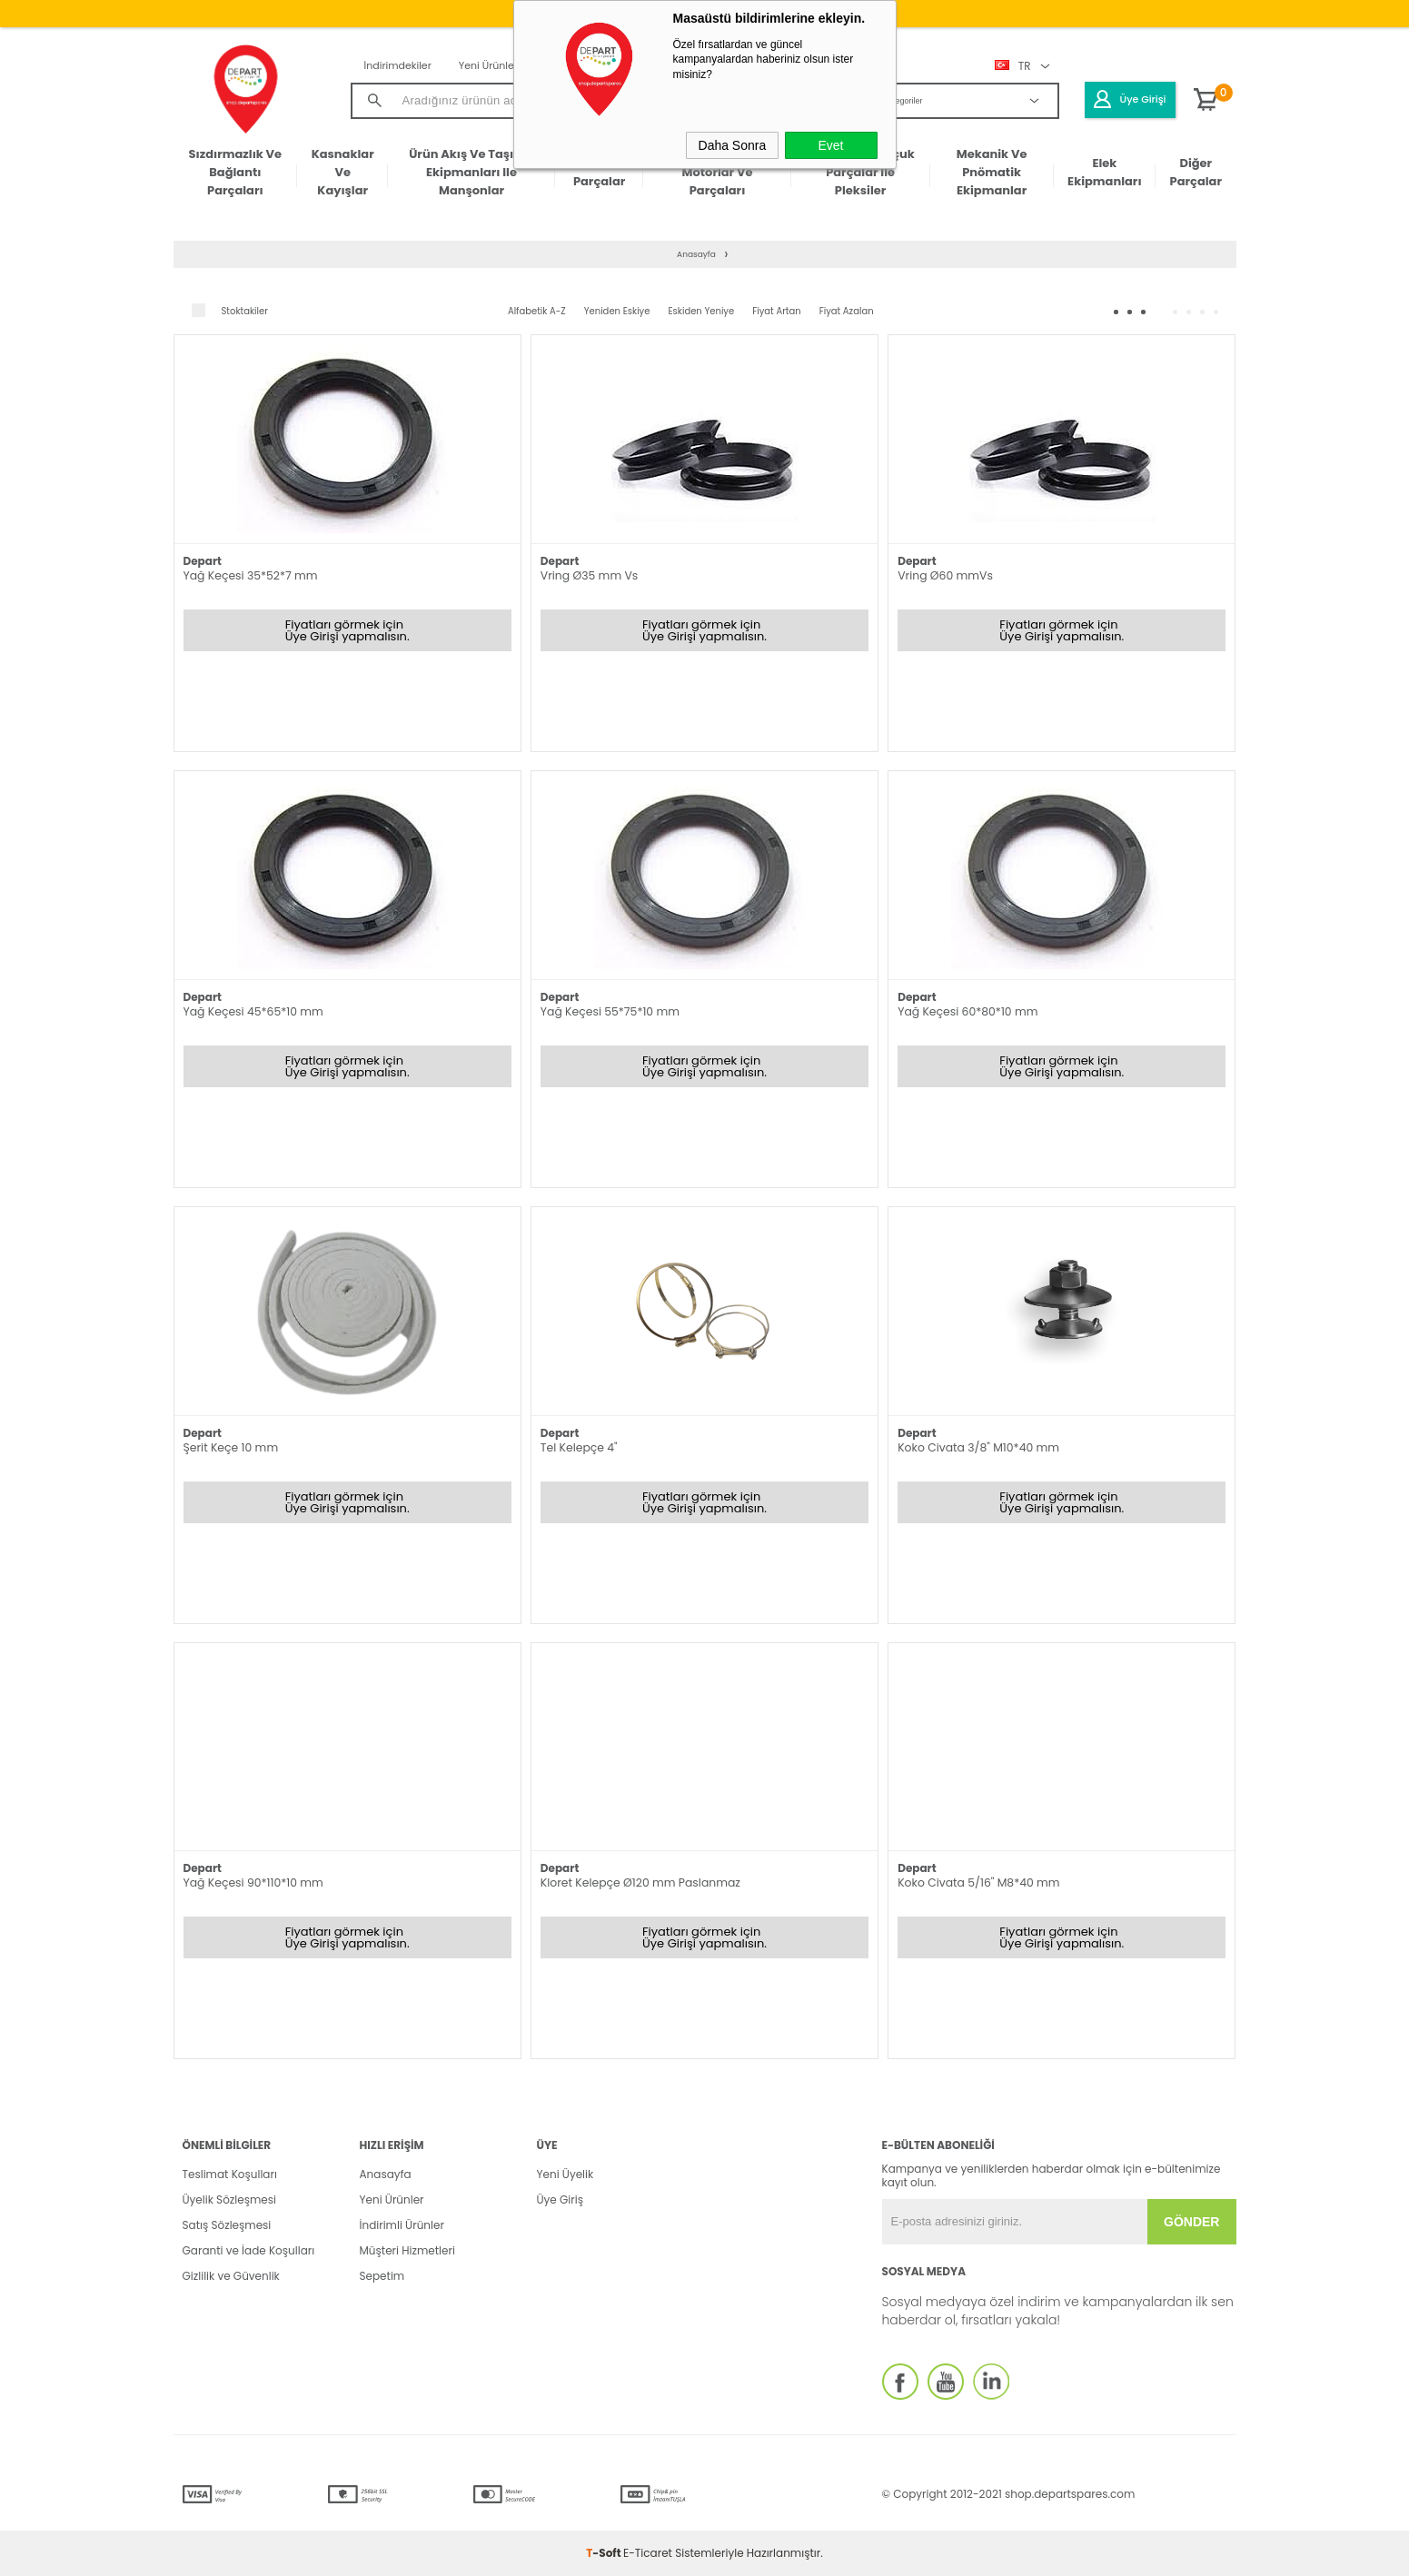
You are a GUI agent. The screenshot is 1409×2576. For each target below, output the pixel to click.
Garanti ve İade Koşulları (249, 2250)
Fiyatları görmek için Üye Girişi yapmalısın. (347, 630)
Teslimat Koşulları (230, 2174)
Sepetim (382, 2276)
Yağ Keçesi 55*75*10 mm (610, 1012)
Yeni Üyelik (565, 2174)
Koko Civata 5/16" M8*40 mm (978, 1883)
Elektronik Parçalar (599, 172)
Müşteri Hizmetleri (407, 2250)
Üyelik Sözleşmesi (229, 2199)
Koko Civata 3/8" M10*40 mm (978, 1448)
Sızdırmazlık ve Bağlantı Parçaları (236, 172)
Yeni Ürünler (488, 65)
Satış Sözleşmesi (227, 2225)
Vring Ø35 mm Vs (589, 576)
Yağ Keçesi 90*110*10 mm (253, 1883)
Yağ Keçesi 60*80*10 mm (967, 1012)
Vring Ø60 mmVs (945, 576)
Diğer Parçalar (1196, 172)
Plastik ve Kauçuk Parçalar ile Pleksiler (860, 172)
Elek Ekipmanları (1104, 172)
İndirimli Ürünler (402, 2225)
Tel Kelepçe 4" (579, 1448)
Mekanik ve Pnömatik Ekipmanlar (992, 172)
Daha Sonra (733, 145)
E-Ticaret (647, 2553)
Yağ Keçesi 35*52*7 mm (251, 576)
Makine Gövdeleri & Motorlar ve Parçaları (718, 172)
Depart (203, 561)
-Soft (604, 2553)
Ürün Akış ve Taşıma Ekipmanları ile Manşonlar (471, 172)
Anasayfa (386, 2174)
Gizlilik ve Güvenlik (231, 2276)
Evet (830, 145)
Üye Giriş (560, 2199)
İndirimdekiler (398, 65)
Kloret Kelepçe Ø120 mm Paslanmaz (640, 1883)
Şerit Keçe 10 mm (231, 1448)
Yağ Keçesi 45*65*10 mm (253, 1012)
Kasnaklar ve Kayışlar (343, 172)
